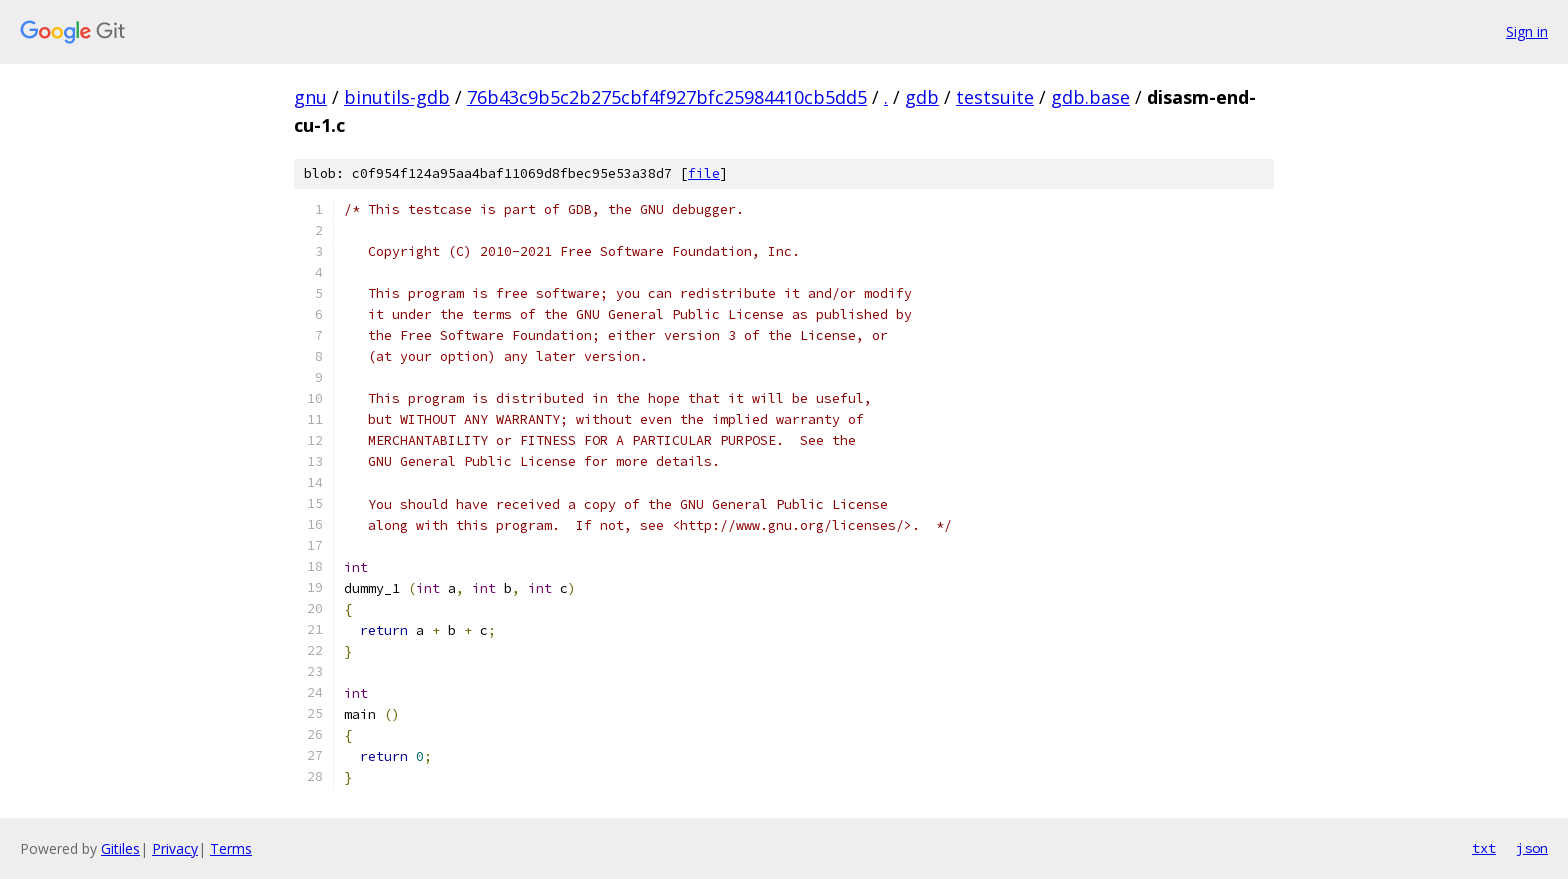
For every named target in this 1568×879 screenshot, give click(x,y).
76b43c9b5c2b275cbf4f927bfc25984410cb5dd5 (667, 97)
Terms (231, 848)
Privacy (175, 848)
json (1532, 848)
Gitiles (120, 848)
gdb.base (1090, 97)
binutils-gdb (397, 97)
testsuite (995, 97)
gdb (922, 97)
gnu (310, 97)
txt (1484, 848)
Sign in (1527, 31)
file (704, 173)
